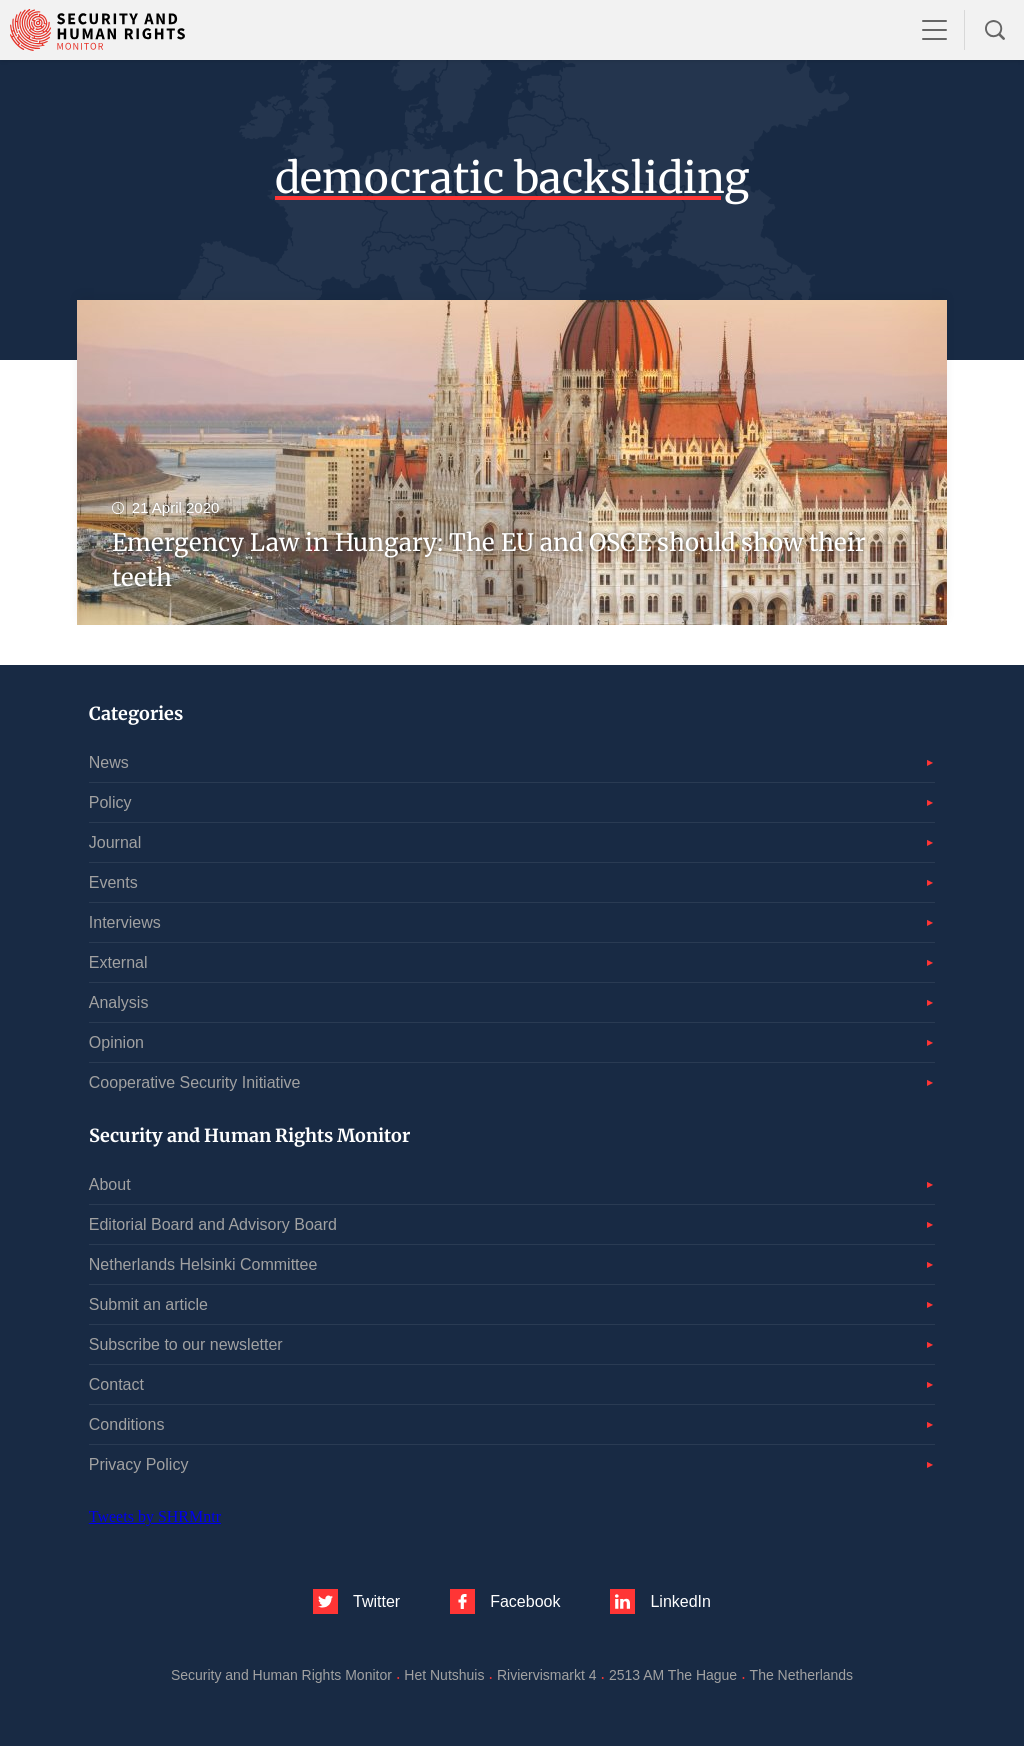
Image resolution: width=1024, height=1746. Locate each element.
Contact (116, 1384)
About (110, 1184)
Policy (110, 802)
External (118, 962)
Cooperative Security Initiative (195, 1082)
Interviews (125, 922)
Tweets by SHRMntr (155, 1516)
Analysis (119, 1002)
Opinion (116, 1042)
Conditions (127, 1424)
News (109, 762)
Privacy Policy (139, 1464)
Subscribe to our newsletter (186, 1344)
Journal (115, 842)
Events (113, 882)
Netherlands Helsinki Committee (203, 1264)
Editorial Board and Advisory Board (213, 1224)
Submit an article (148, 1304)
